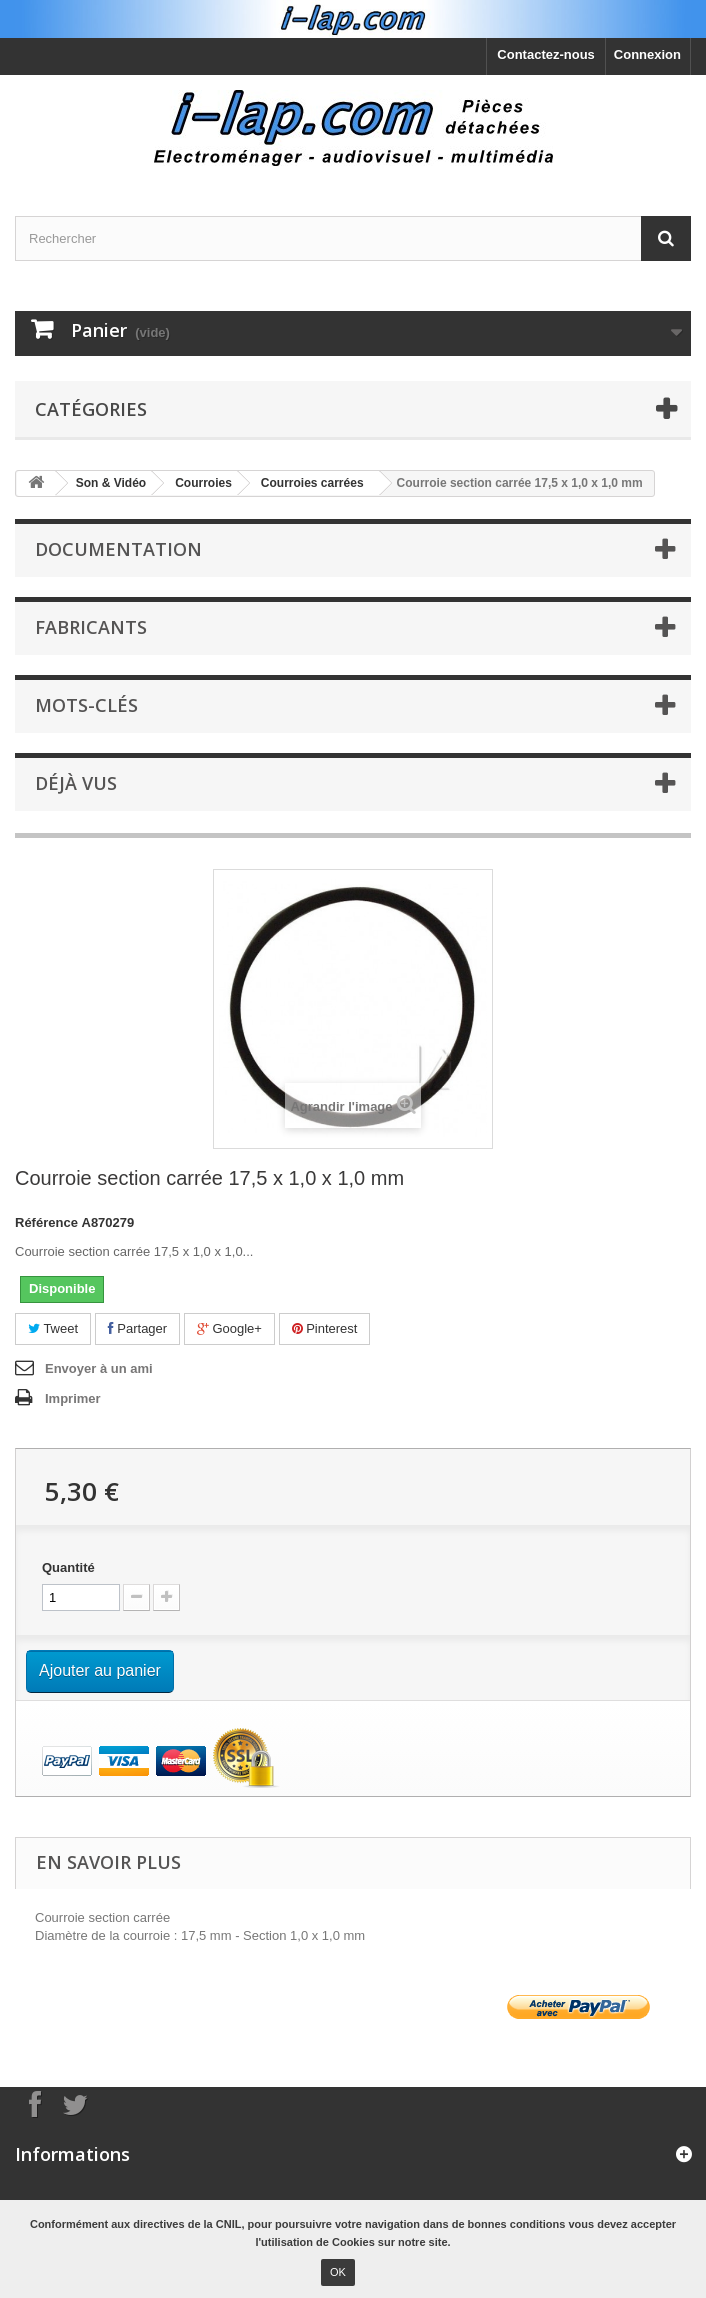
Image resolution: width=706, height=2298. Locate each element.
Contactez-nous (546, 54)
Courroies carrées (312, 483)
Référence (46, 1222)
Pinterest (325, 1328)
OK (338, 2272)
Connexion (647, 54)
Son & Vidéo (111, 483)
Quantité (68, 1567)
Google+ (229, 1328)
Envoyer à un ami (99, 1368)
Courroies (203, 483)
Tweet (53, 1328)
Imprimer (73, 1398)
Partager (137, 1328)
